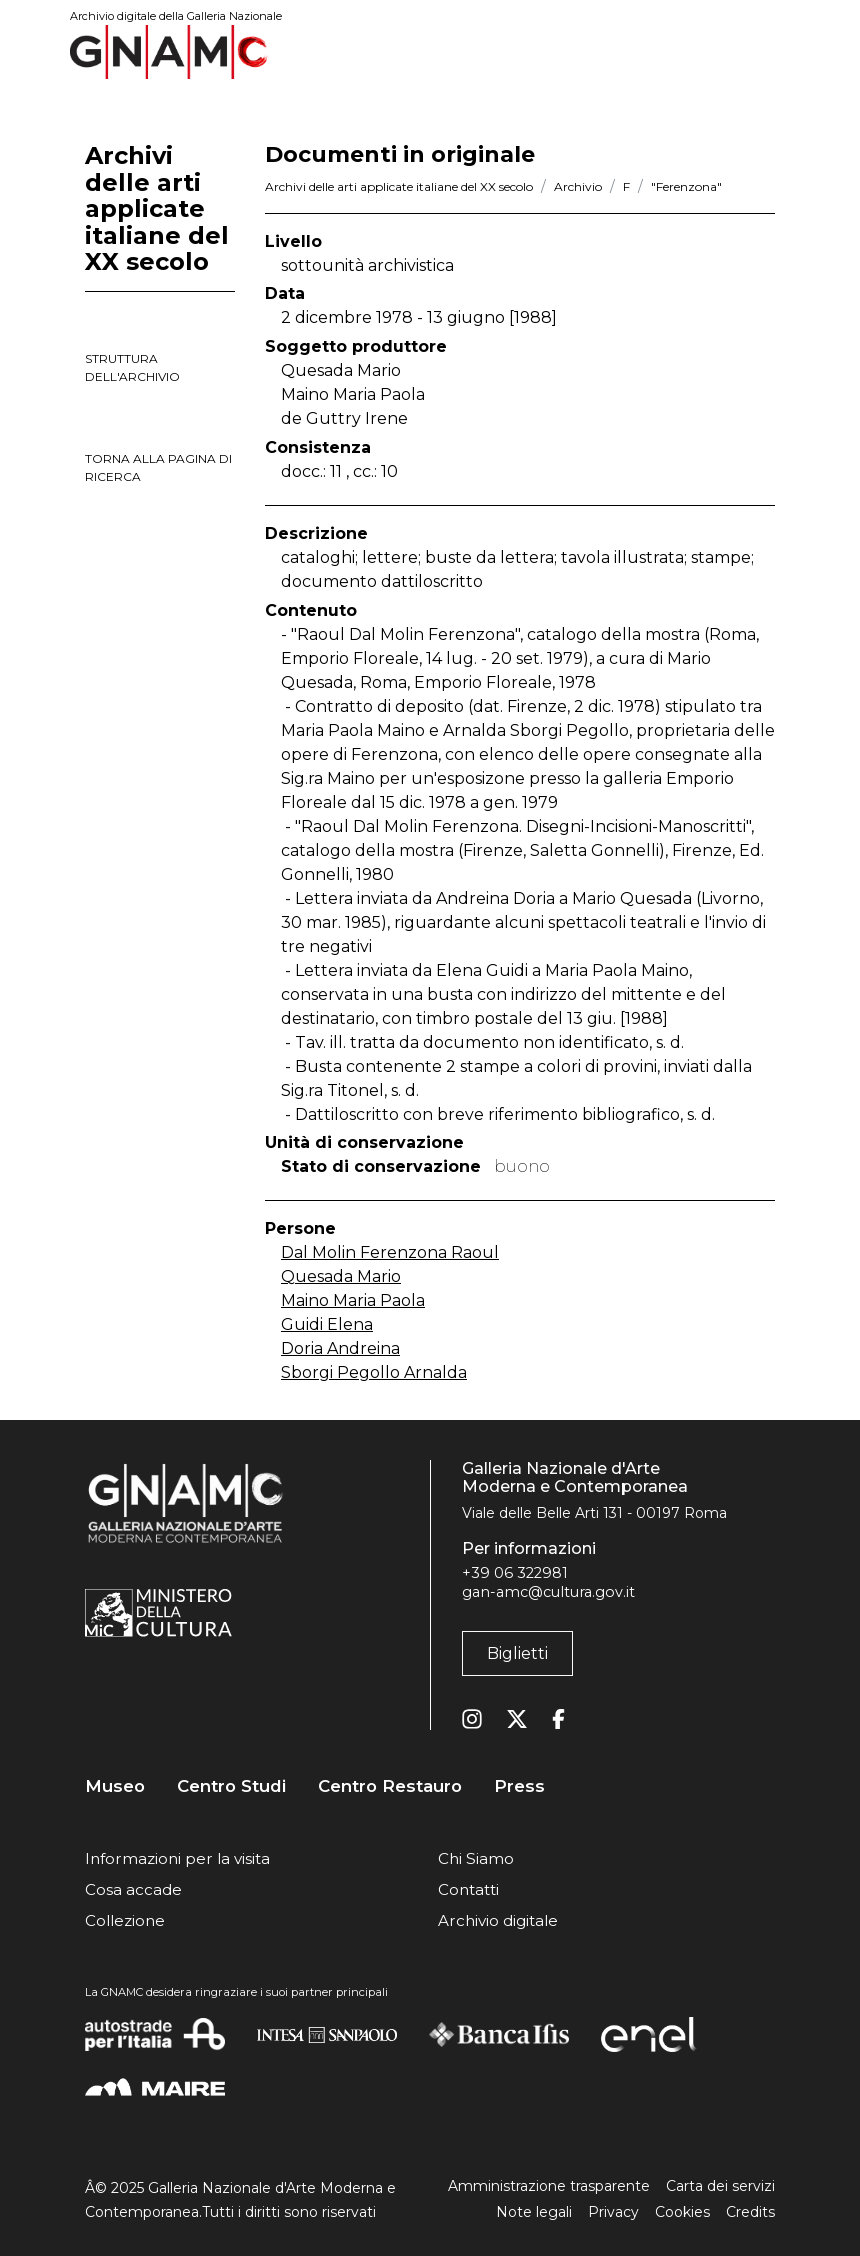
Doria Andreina (340, 1348)
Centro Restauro (390, 1786)
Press (519, 1786)
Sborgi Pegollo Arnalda (374, 1372)
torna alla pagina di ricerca (158, 467)
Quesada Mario (341, 1276)
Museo (115, 1786)
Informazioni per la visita (177, 1858)
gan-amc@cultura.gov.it (548, 1592)
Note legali (534, 2212)
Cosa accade (133, 1889)
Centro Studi (231, 1786)
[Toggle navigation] (761, 51)
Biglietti (517, 1653)
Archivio (578, 186)
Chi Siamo (476, 1858)
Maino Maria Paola (353, 1300)
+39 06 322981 (515, 1573)
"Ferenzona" (686, 186)
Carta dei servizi (720, 2186)
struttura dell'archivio (132, 367)
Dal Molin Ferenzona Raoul (390, 1252)
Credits (750, 2212)
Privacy (613, 2212)
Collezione (125, 1920)
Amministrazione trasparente (549, 2186)
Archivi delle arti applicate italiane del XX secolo (399, 186)
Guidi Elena (327, 1324)
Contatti (468, 1889)
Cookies (682, 2212)
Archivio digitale (498, 1920)
